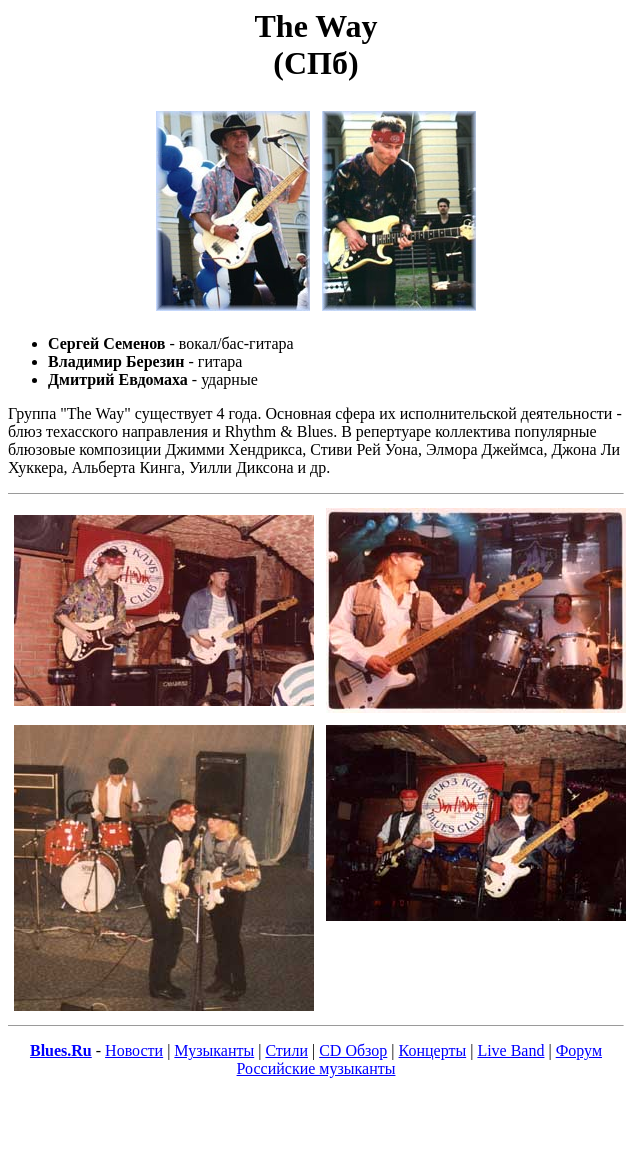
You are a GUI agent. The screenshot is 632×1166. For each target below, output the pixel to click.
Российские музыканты (316, 1068)
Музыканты (214, 1050)
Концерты (433, 1050)
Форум (579, 1050)
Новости (134, 1050)
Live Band (510, 1050)
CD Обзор (353, 1050)
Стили (286, 1050)
